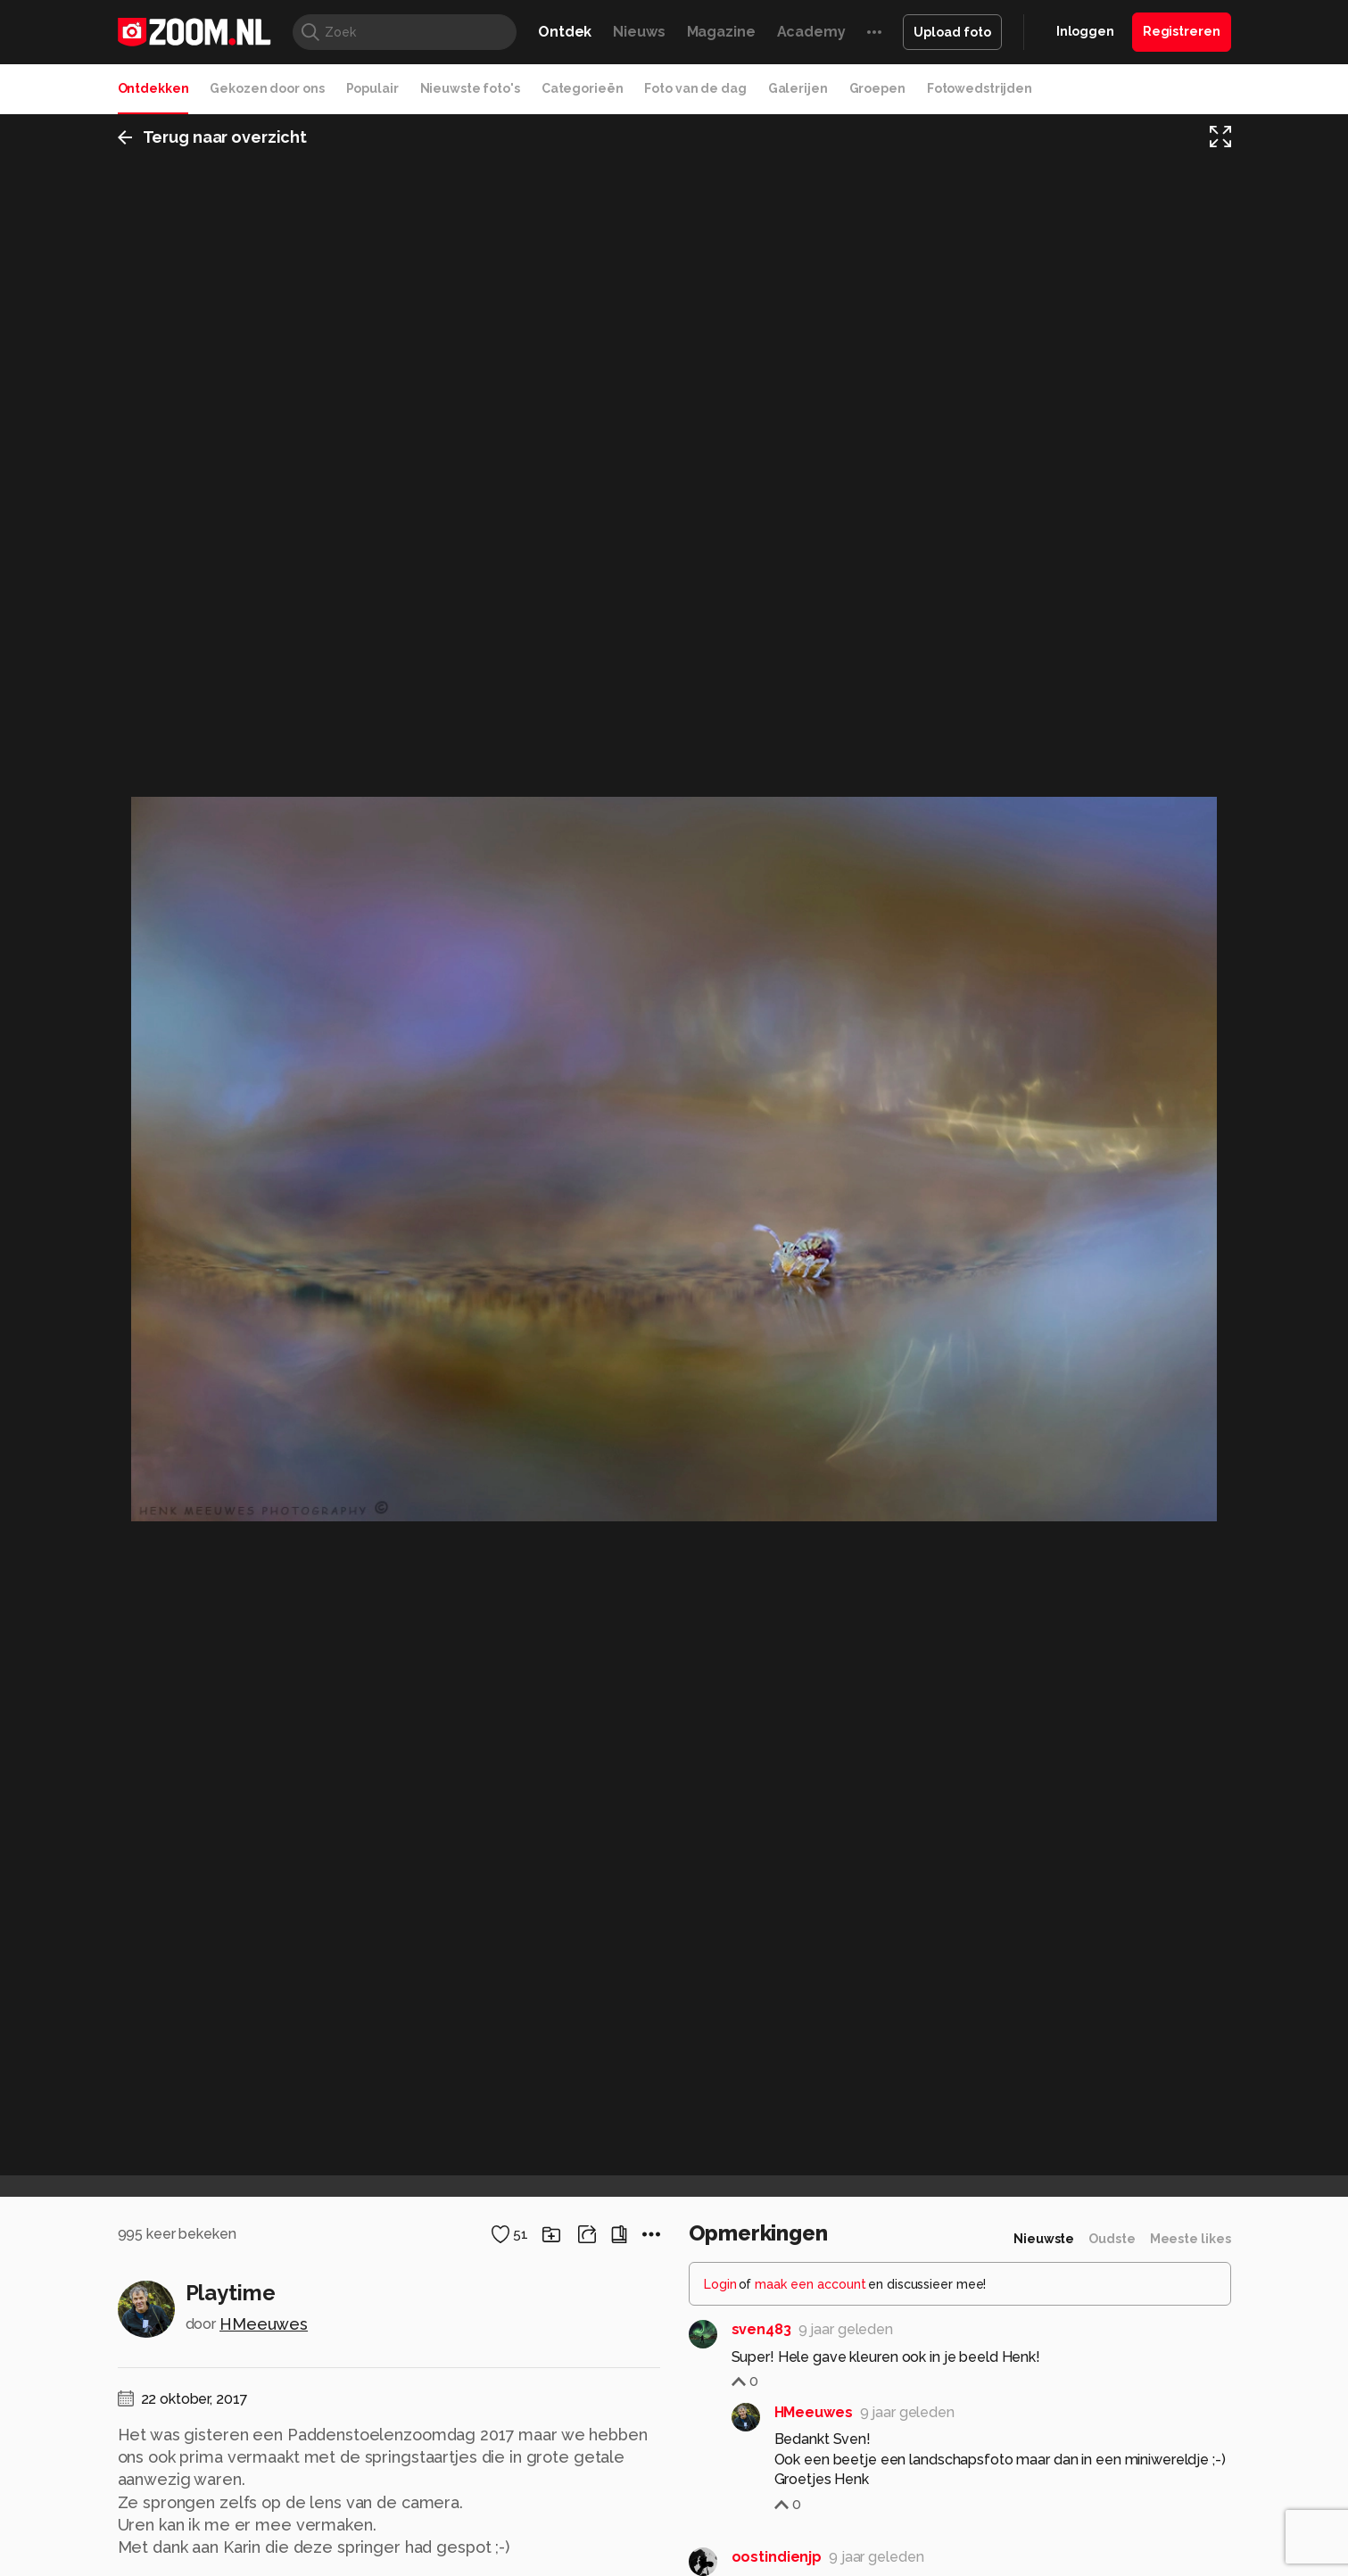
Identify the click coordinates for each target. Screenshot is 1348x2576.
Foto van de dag (695, 88)
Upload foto (952, 32)
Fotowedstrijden (979, 88)
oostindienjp (777, 2556)
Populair (372, 88)
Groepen (877, 88)
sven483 (761, 2329)
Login (720, 2284)
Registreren (1181, 31)
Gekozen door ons (267, 88)
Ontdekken (153, 88)
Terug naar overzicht (213, 137)
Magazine (721, 31)
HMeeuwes (263, 2324)
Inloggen (1085, 31)
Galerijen (798, 88)
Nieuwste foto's (470, 88)
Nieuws (639, 31)
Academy (811, 31)
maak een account (810, 2284)
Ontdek (564, 31)
